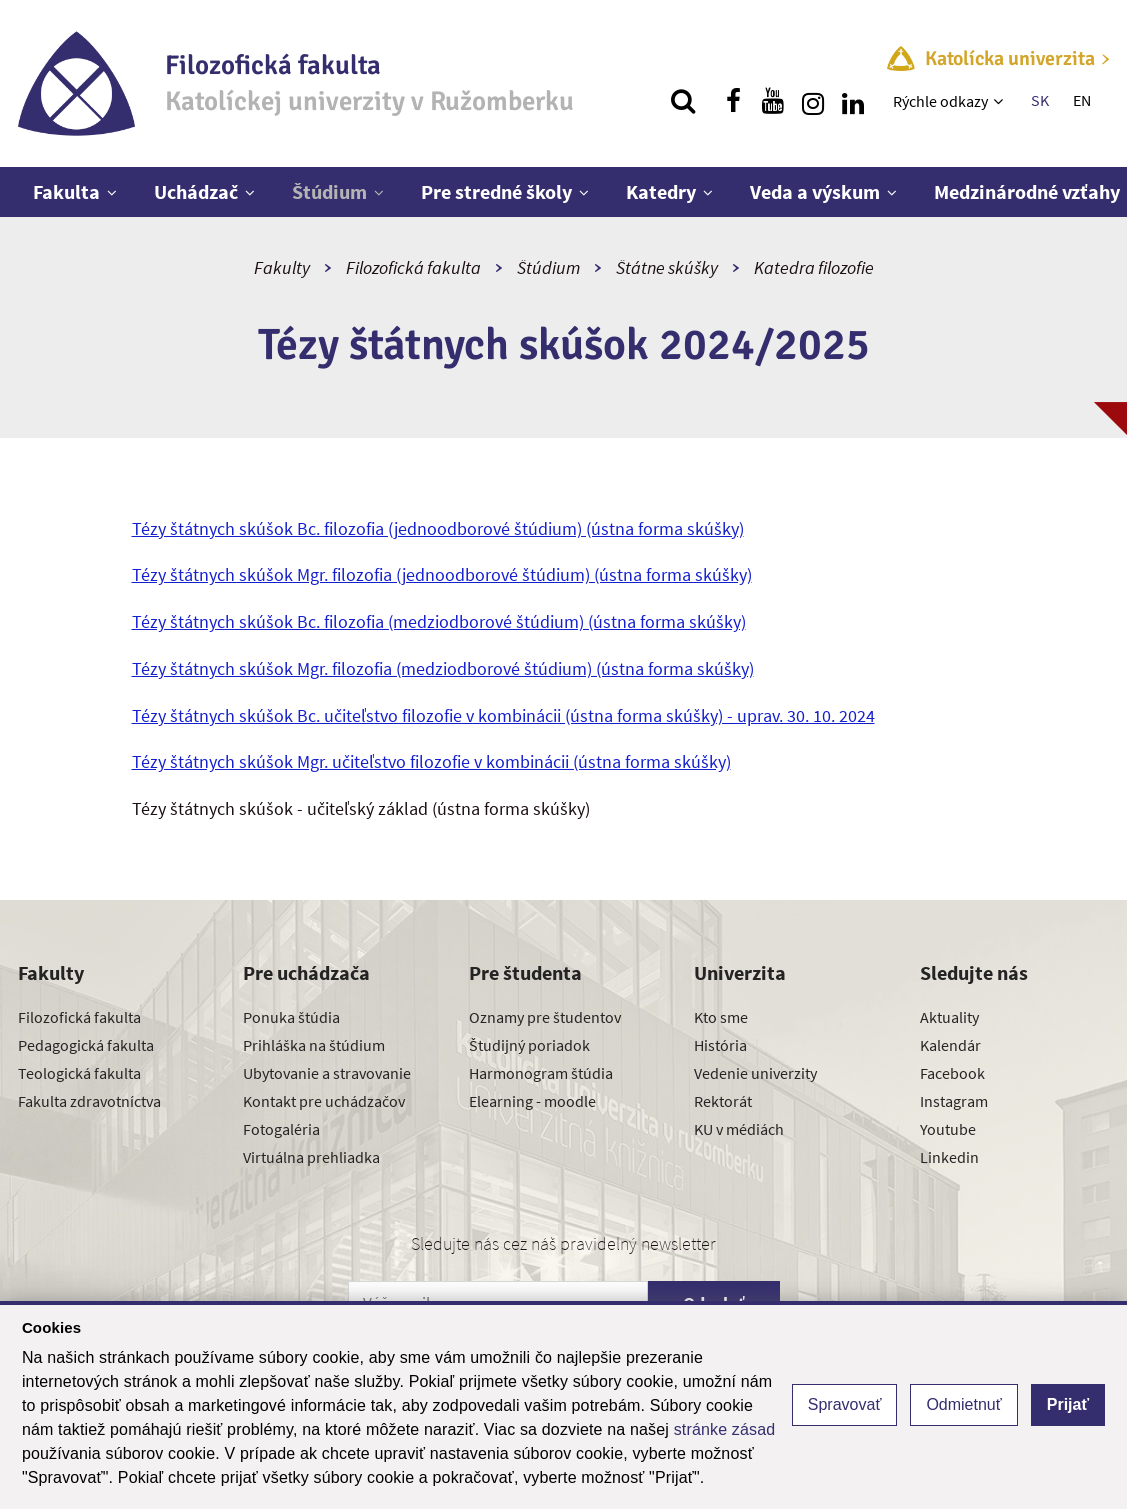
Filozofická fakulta (413, 267)
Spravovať (845, 1404)
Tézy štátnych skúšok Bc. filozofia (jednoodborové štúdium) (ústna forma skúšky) (438, 528)
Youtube (948, 1129)
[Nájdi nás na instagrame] (813, 101)
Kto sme (721, 1017)
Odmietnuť (963, 1404)
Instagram (954, 1101)
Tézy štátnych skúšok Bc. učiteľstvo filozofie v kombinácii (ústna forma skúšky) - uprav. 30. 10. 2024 (503, 715)
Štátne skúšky (667, 267)
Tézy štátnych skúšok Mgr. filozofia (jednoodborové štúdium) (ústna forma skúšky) (442, 574)
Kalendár (950, 1045)
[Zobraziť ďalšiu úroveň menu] (1000, 101)
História (720, 1045)
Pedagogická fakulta (86, 1045)
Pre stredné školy (496, 191)
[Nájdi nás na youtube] (773, 101)
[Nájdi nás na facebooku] (733, 101)
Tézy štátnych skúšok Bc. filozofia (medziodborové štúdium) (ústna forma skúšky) (439, 621)
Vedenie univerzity (755, 1073)
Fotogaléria (281, 1129)
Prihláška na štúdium (314, 1045)
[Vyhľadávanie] (683, 101)
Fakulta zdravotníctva (89, 1101)
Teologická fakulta (79, 1073)
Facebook (952, 1073)
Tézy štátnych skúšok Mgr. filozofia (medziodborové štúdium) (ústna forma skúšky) (443, 668)
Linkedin (949, 1157)
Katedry (661, 191)
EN (1082, 100)
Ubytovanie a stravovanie (327, 1073)
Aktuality (949, 1017)
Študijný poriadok (529, 1045)
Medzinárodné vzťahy (1027, 191)
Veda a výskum (815, 191)
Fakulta (66, 191)
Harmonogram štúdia (541, 1073)
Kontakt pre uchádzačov (324, 1101)
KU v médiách (739, 1129)
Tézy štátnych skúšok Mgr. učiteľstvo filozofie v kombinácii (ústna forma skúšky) (431, 761)
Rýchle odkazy (940, 101)
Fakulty (282, 267)
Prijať (1068, 1404)
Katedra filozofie (814, 267)
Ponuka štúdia (291, 1017)
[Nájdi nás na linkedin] (853, 101)
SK (1040, 100)
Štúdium (329, 191)
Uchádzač (196, 191)
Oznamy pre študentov (545, 1017)
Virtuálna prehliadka (311, 1157)
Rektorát (723, 1101)
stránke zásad (725, 1429)
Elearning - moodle (532, 1101)
